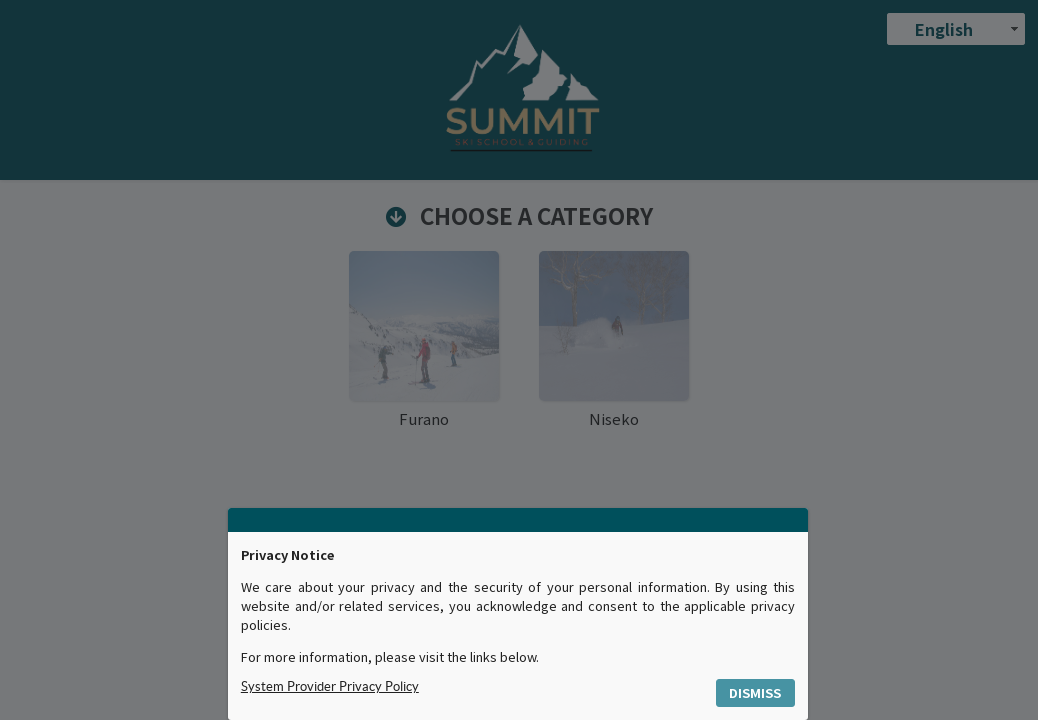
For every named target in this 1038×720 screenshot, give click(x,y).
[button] (756, 693)
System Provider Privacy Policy (330, 686)
